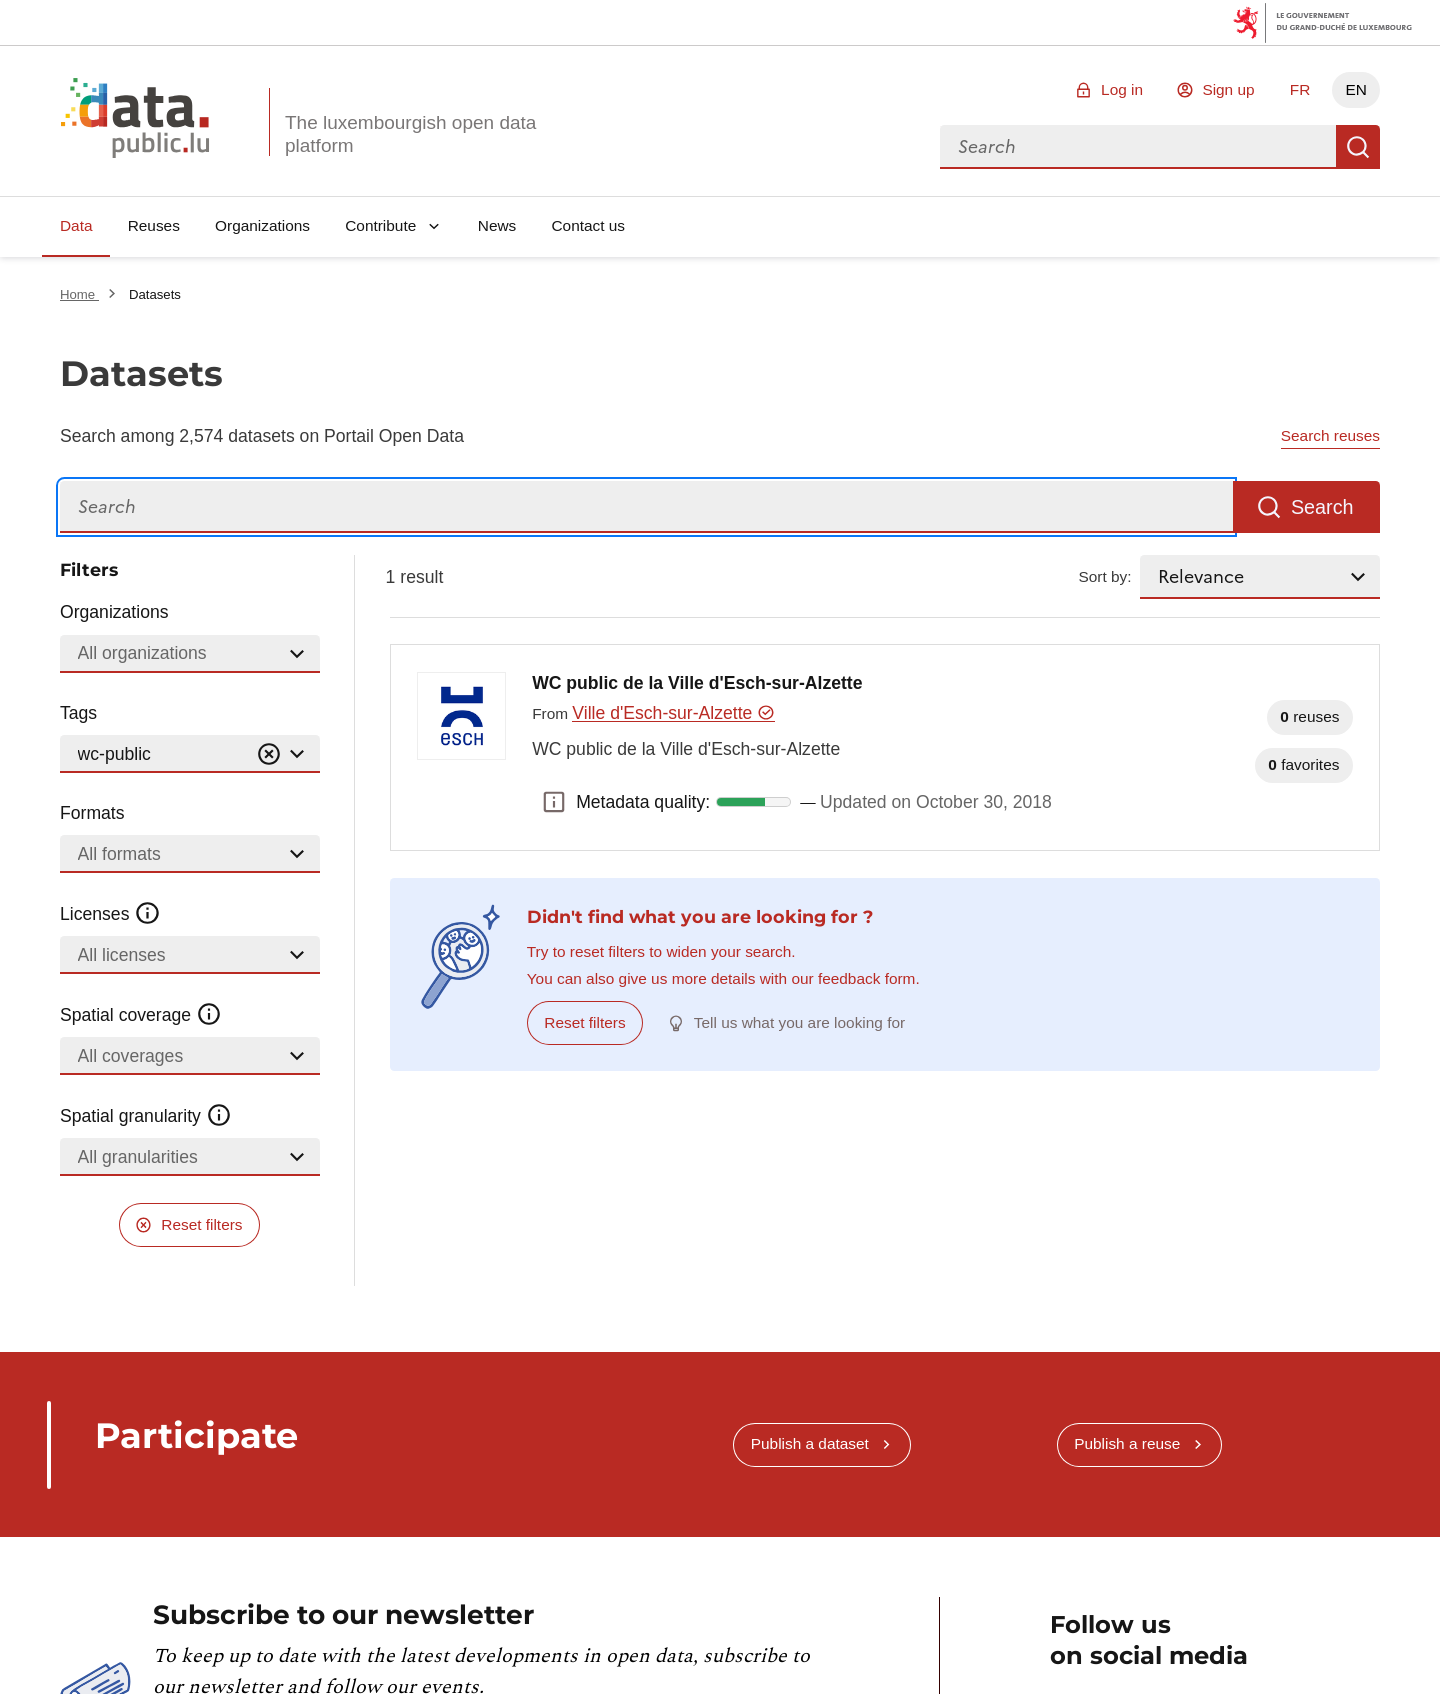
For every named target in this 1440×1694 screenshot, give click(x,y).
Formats (92, 813)
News (497, 225)
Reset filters (201, 1224)
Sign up (1228, 89)
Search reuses (1330, 435)
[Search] (646, 507)
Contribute (380, 225)
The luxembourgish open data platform (410, 134)
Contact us (588, 225)
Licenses (110, 914)
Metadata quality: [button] (554, 802)
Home (79, 294)
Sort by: (1105, 576)
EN (1355, 89)
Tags (78, 713)
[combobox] (1138, 147)
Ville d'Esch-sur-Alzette (673, 713)
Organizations (262, 225)
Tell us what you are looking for (799, 1022)
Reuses (154, 225)
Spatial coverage (141, 1015)
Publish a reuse (1127, 1443)
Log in (1122, 89)
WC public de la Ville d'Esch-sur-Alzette (697, 683)
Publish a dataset (810, 1443)
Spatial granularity (146, 1116)
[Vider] (269, 754)
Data (76, 225)
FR (1300, 89)
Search (1358, 147)
